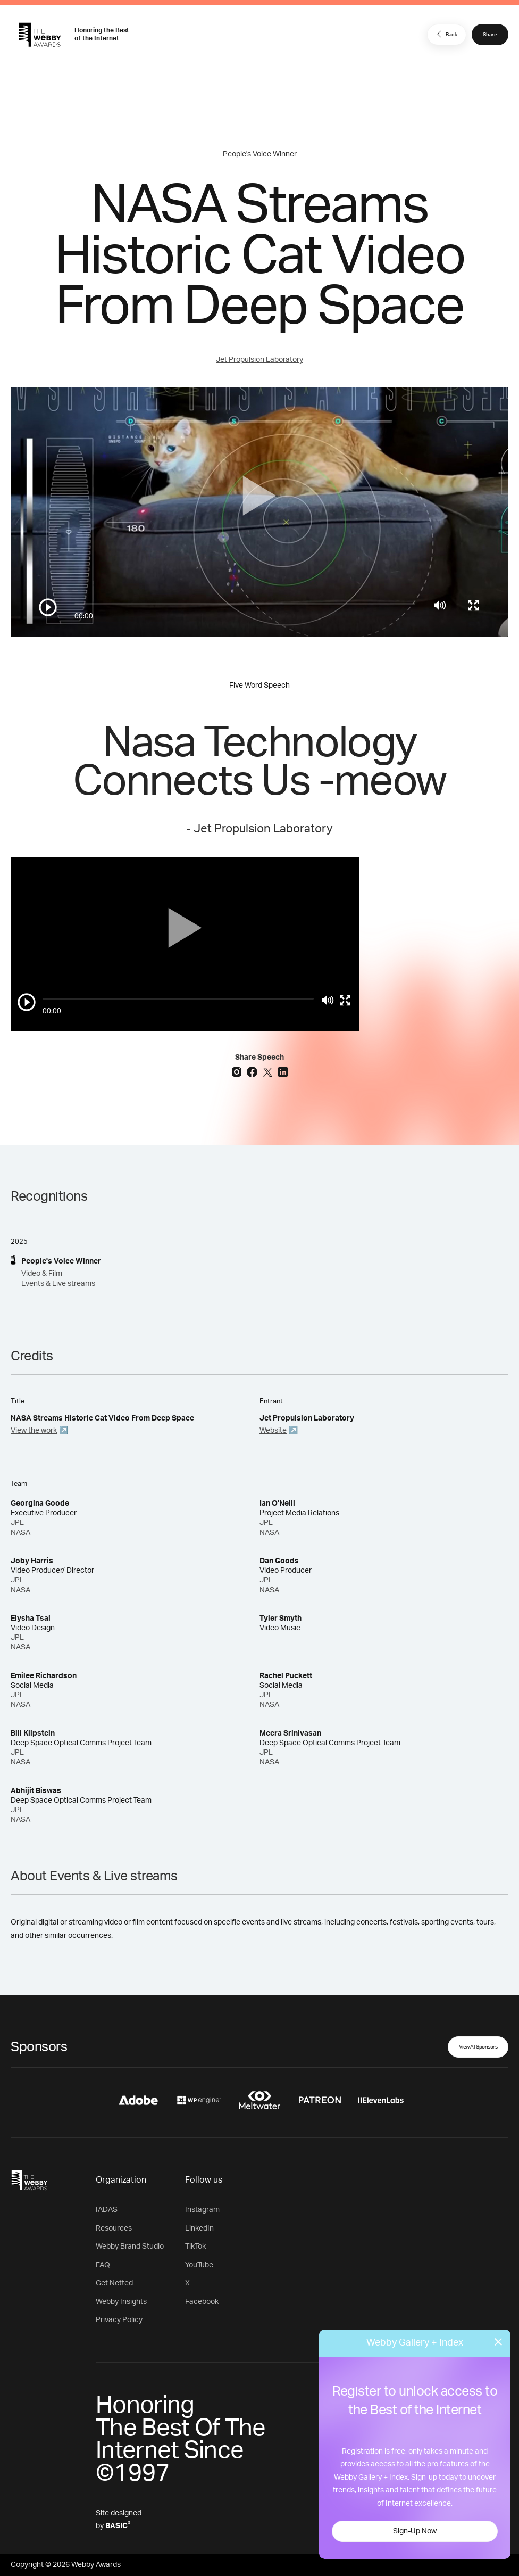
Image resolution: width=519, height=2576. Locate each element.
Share (490, 34)
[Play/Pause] (47, 607)
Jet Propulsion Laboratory (259, 360)
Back (445, 34)
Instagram (202, 2210)
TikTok (195, 2246)
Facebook (202, 2302)
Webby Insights (121, 2302)
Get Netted (114, 2283)
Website (273, 1430)
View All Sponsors (478, 2047)
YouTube (199, 2265)
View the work (34, 1430)
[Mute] (440, 605)
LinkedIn (199, 2228)
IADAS (107, 2210)
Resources (114, 2228)
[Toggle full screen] (473, 605)
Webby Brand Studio (130, 2246)
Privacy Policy (119, 2320)
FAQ (103, 2265)
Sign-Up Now (415, 2531)
